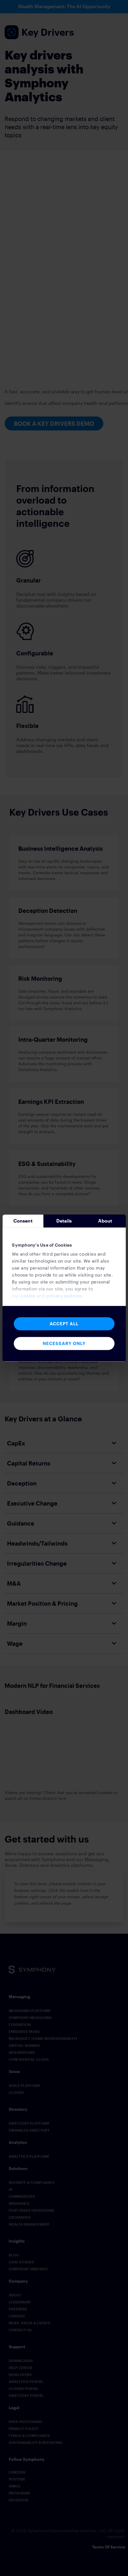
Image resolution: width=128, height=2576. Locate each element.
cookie (28, 1296)
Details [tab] (64, 1220)
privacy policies (64, 1296)
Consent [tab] (23, 1220)
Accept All (64, 1323)
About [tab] (105, 1220)
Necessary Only (64, 1343)
